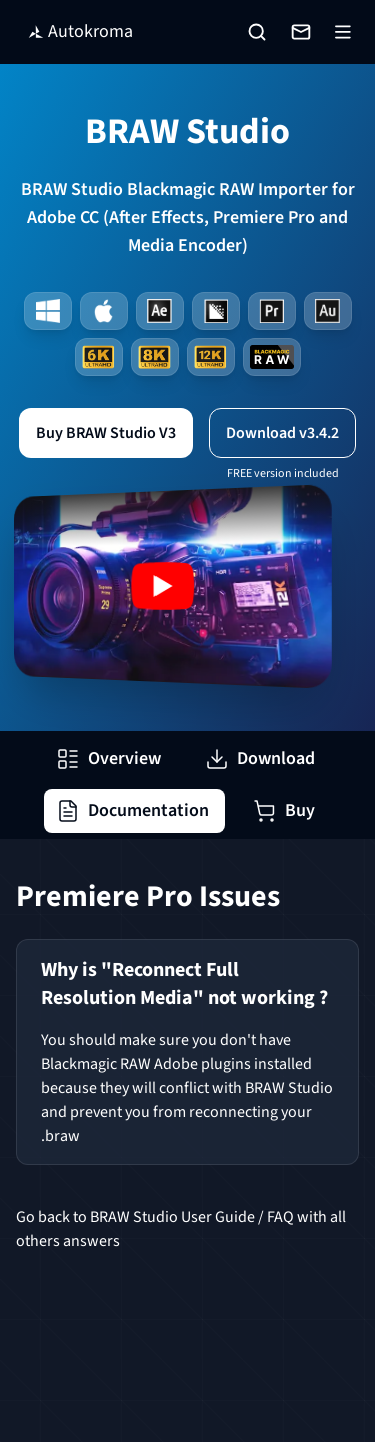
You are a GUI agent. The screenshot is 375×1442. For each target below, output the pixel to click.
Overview (108, 758)
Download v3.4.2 (282, 433)
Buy (284, 810)
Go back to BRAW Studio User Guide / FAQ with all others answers (181, 1229)
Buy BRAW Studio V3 (106, 433)
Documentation (132, 810)
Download (260, 758)
